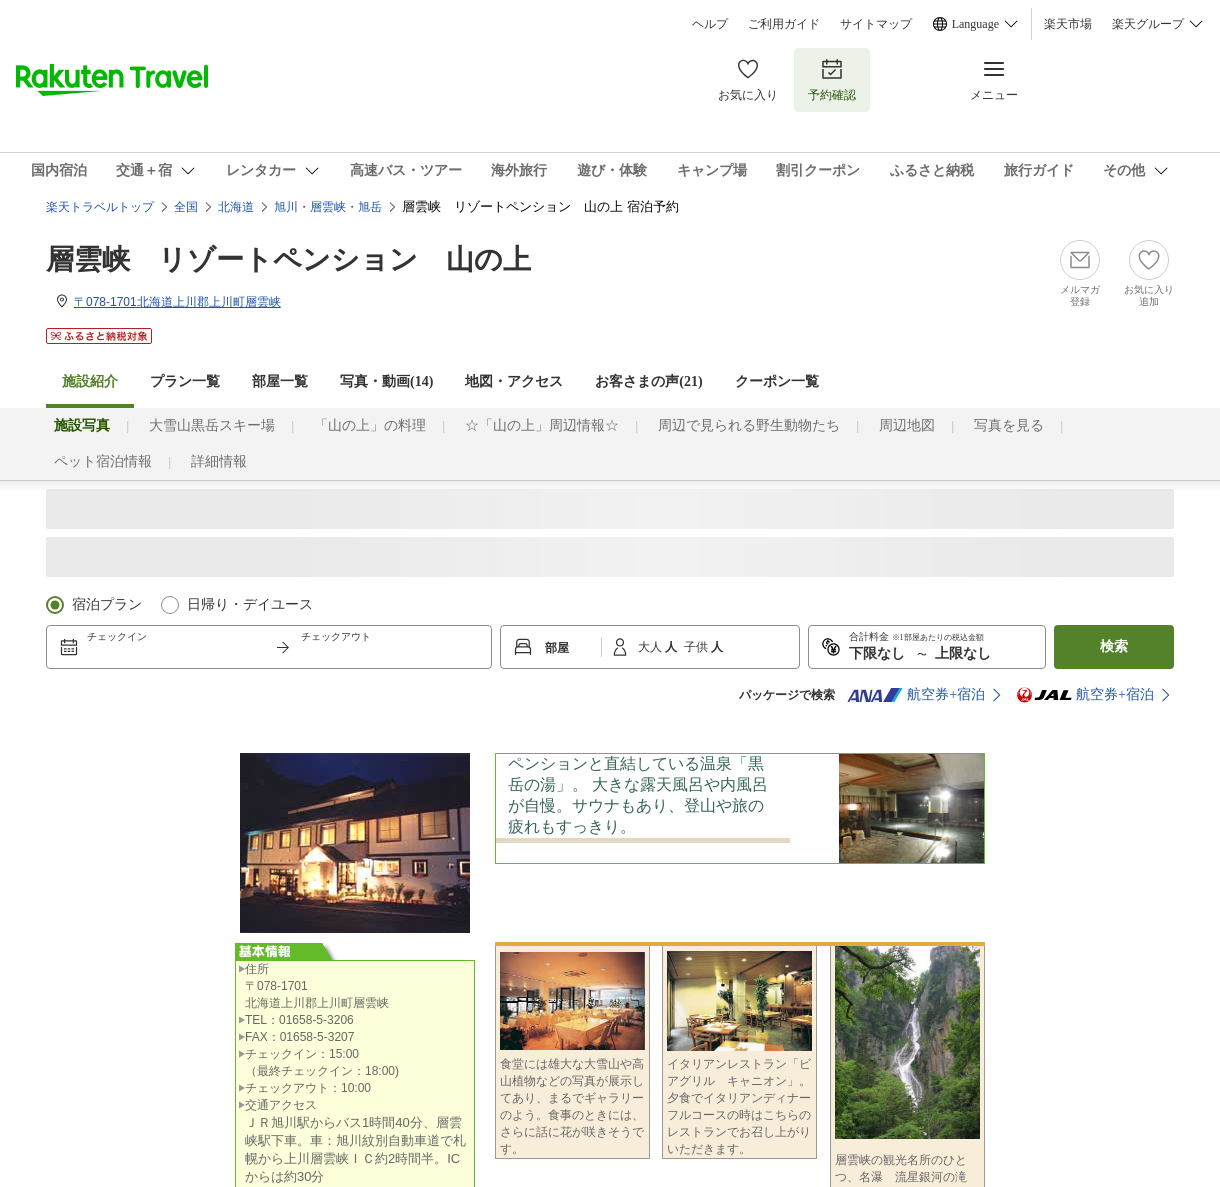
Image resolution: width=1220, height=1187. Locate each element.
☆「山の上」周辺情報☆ (542, 425)
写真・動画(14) (386, 381)
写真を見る (1009, 425)
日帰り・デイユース (250, 604)
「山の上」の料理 (370, 425)
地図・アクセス (514, 381)
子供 (697, 647)
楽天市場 (1068, 24)
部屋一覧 (280, 381)
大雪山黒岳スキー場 (212, 425)
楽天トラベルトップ (100, 207)
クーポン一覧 (777, 381)
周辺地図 (907, 425)
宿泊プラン (107, 604)
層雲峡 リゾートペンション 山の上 (288, 259)
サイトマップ (876, 24)
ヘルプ (710, 24)
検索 (1114, 646)
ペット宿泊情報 (103, 461)
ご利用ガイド (784, 24)
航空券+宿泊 (916, 695)
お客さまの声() (648, 381)
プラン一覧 (185, 381)
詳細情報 (219, 461)
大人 (651, 647)
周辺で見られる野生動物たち (749, 425)
